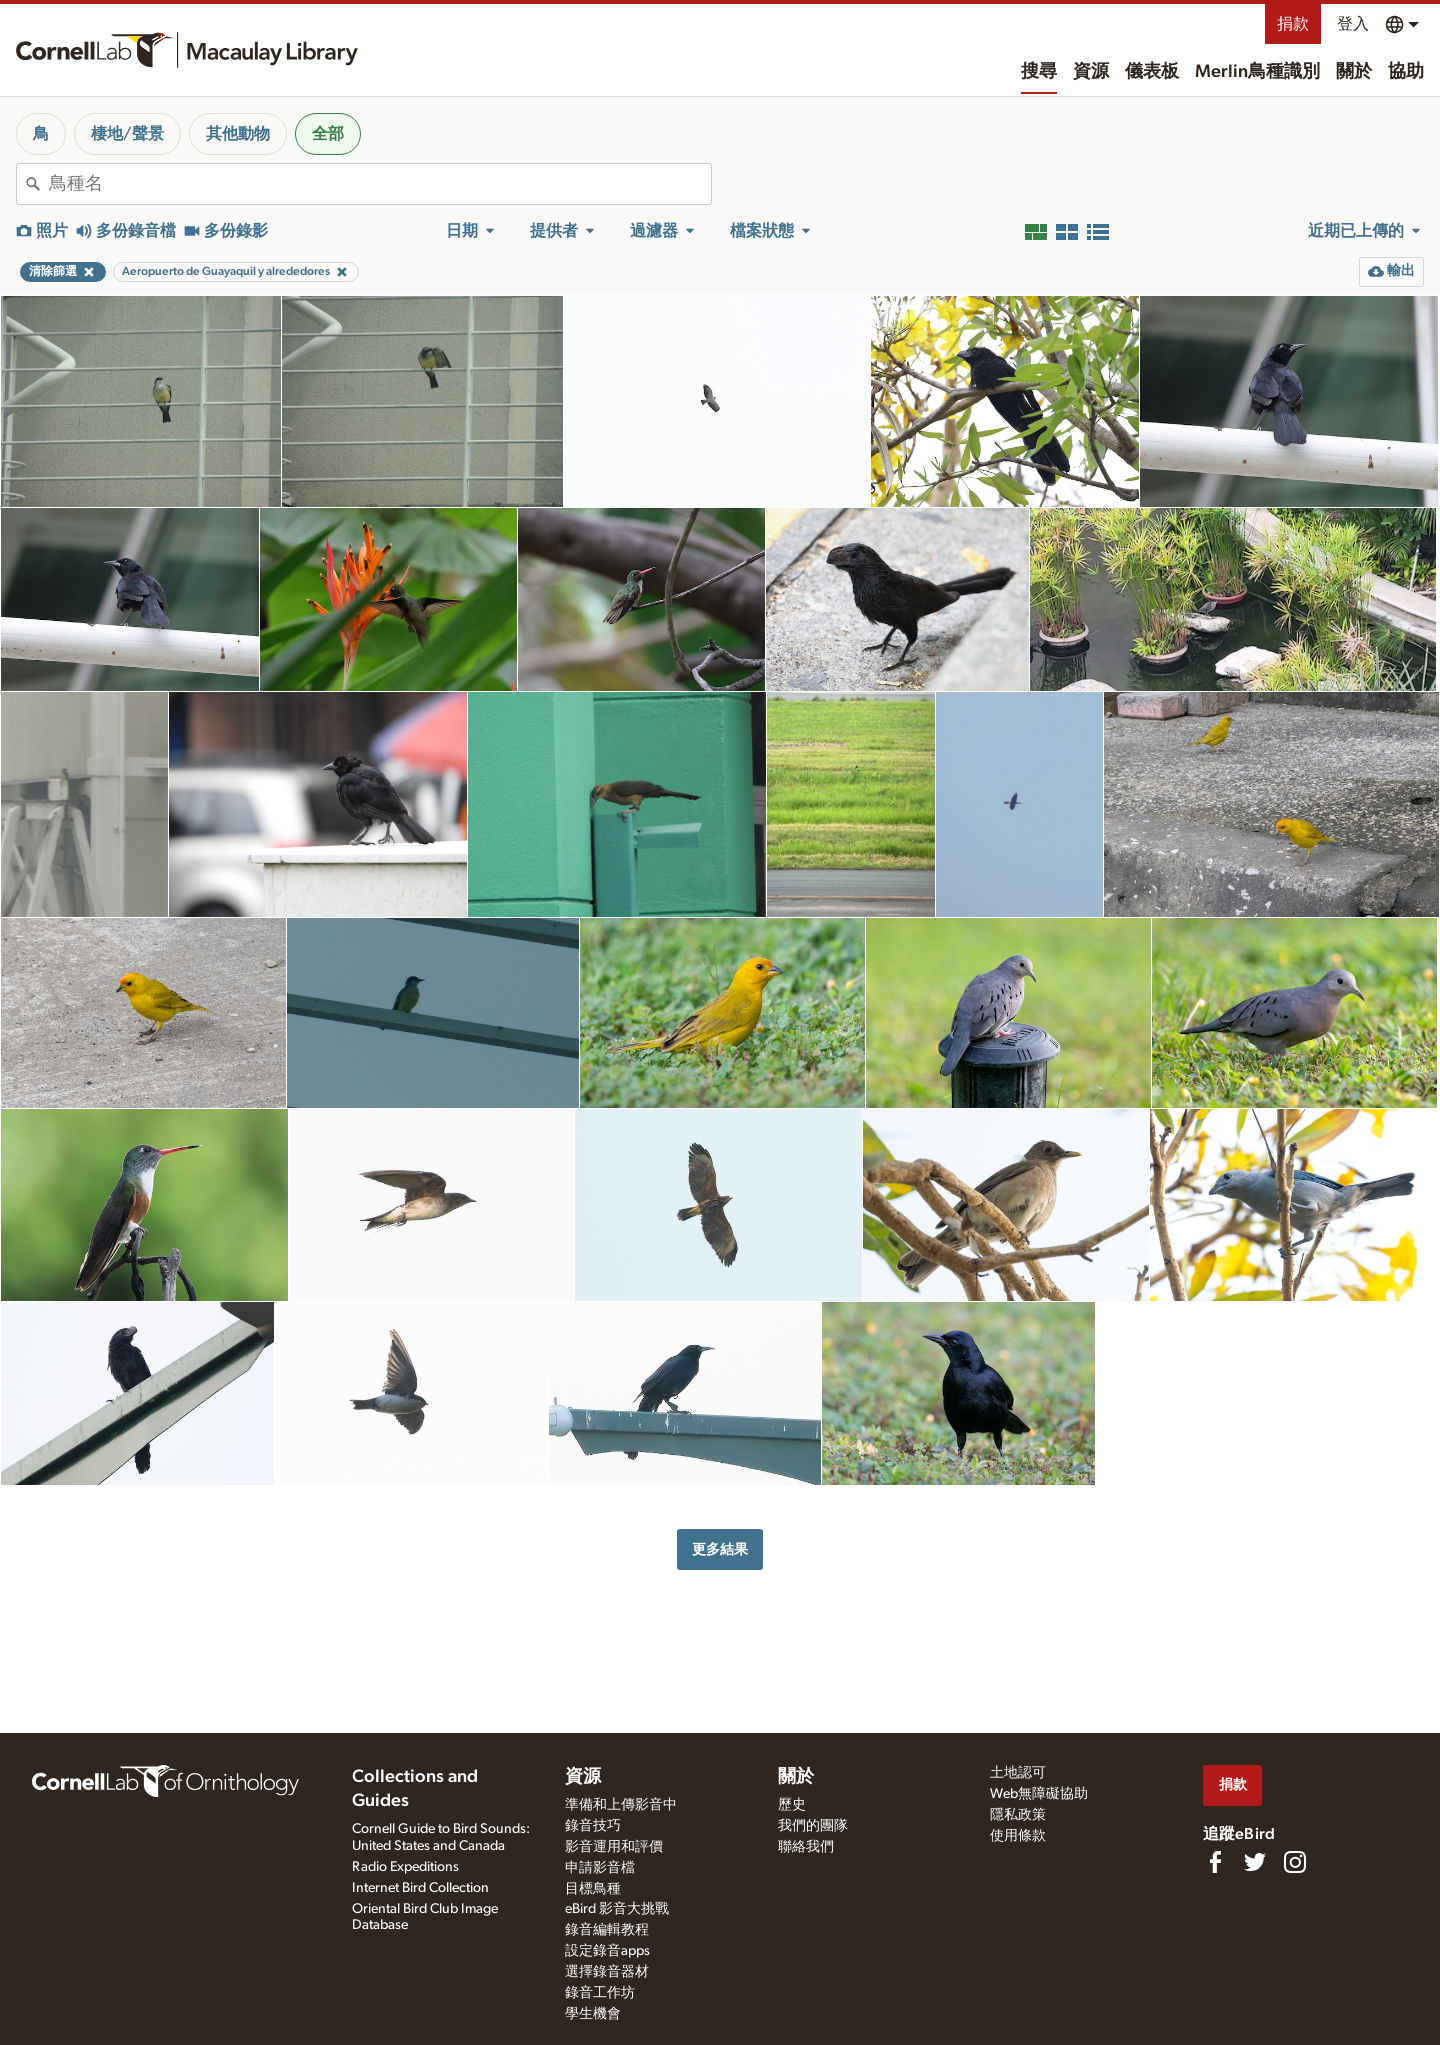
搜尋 (1039, 72)
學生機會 (593, 2014)
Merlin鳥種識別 (1257, 72)
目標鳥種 (593, 1889)
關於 (1354, 72)
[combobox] (380, 184)
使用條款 (1018, 1836)
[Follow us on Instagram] (1295, 1862)
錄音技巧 (593, 1826)
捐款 (1293, 24)
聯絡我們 (806, 1847)
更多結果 (720, 1549)
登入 (1353, 24)
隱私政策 (1018, 1815)
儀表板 (1152, 72)
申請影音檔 (600, 1868)
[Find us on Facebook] (1215, 1862)
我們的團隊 (813, 1826)
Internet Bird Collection (420, 1888)
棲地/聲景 (127, 134)
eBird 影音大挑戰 (617, 1909)
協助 (1406, 72)
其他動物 (238, 134)
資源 (1091, 72)
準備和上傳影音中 (621, 1805)
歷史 (792, 1805)
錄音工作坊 (600, 1993)
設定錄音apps (607, 1951)
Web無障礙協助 (1039, 1794)
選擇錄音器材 (607, 1972)
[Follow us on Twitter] (1255, 1862)
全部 (328, 134)
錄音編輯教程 (607, 1930)
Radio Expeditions (405, 1867)
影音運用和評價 (614, 1847)
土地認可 (1018, 1773)
